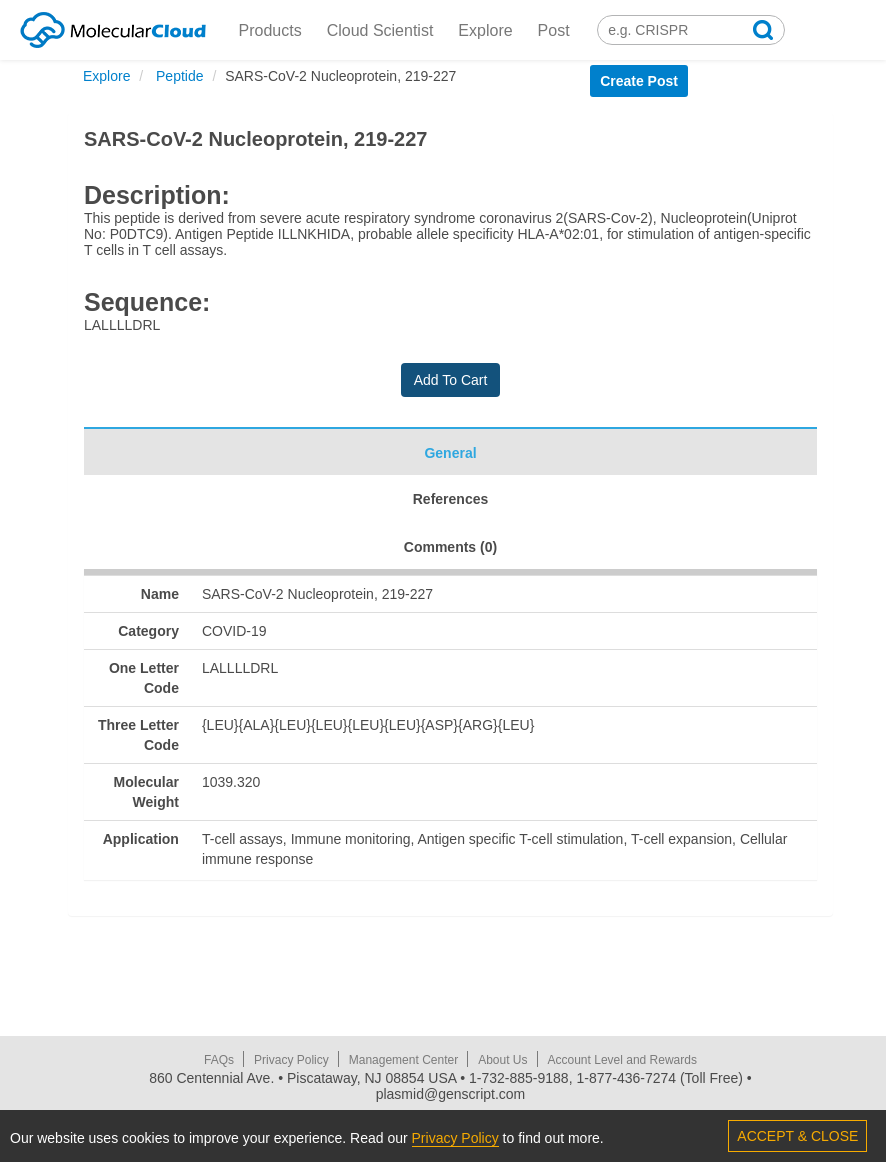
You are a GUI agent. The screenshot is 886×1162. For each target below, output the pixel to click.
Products (270, 30)
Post (554, 30)
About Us (502, 1060)
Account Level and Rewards (622, 1060)
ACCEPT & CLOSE (797, 1136)
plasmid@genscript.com (451, 1094)
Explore (485, 30)
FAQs (219, 1060)
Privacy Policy (291, 1060)
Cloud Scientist (380, 30)
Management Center (403, 1060)
